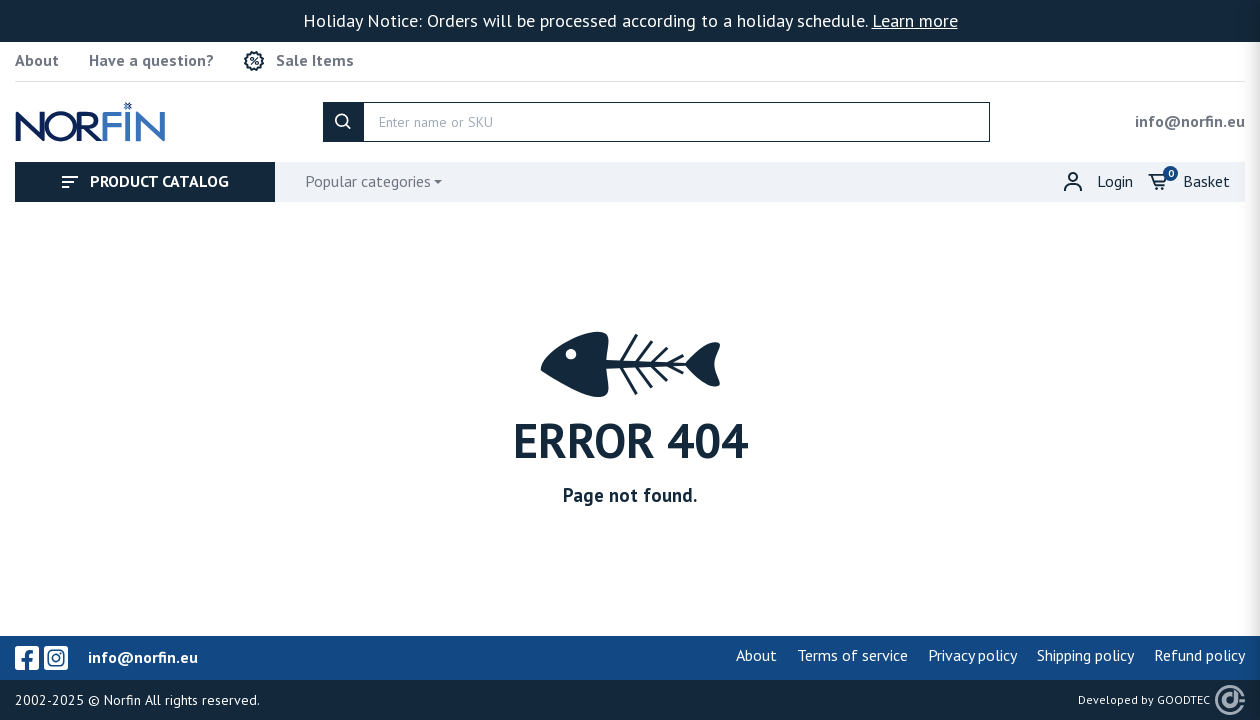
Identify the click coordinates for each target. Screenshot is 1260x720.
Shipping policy (1085, 655)
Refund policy (1199, 655)
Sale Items (299, 61)
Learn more (915, 20)
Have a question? (151, 60)
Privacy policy (972, 655)
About (37, 60)
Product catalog (145, 181)
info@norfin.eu (1190, 121)
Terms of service (852, 655)
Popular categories (368, 181)
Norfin (122, 700)
